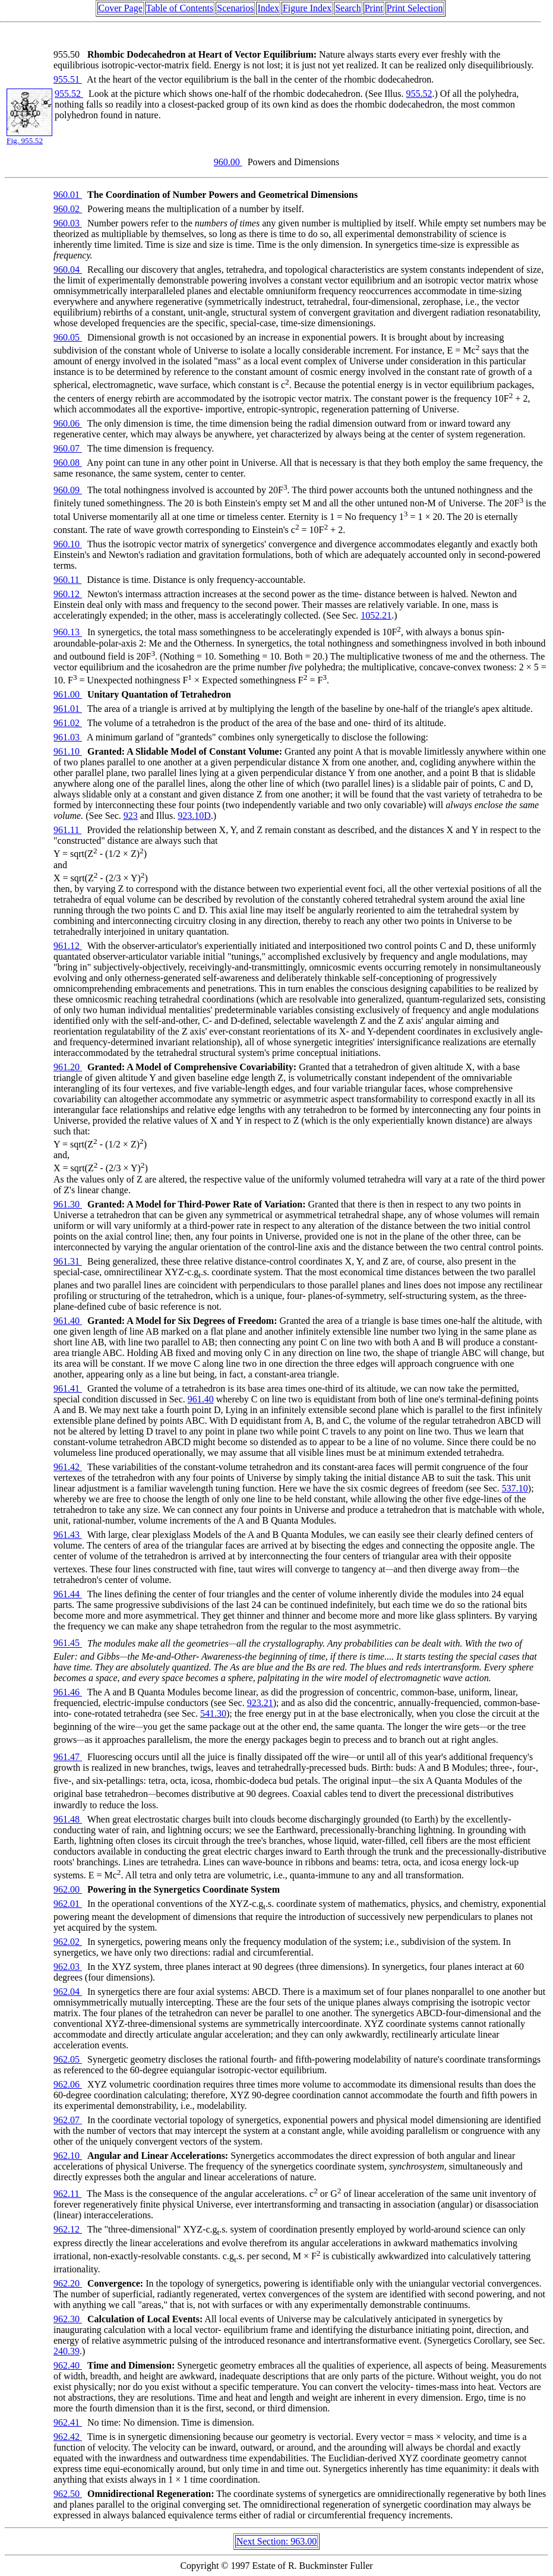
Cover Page (121, 8)
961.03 (67, 737)
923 (131, 816)
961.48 (67, 1819)
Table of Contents (180, 8)
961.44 (67, 1594)
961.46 (67, 1692)
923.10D (194, 816)
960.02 (67, 209)
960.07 (67, 448)
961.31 (67, 1261)
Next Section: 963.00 (276, 2541)
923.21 (260, 1703)
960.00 (228, 162)
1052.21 (376, 615)
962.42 (67, 2437)
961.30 (67, 1204)
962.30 (67, 2319)
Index (268, 8)
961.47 (67, 1757)
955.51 (67, 79)
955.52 (69, 94)
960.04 (67, 269)
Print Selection (415, 8)
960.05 (67, 337)
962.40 (67, 2365)
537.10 (515, 1488)
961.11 (67, 830)
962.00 (67, 1889)
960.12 (67, 594)
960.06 (67, 423)
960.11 (67, 580)
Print (374, 8)
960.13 (67, 633)
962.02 (67, 1942)
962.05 (67, 2059)
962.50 (67, 2494)
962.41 (67, 2422)
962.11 (67, 2194)
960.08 (67, 463)
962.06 (67, 2084)
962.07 (67, 2120)
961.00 (67, 694)
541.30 (213, 1713)
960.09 (67, 490)
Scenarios (235, 8)
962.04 (67, 1992)
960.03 (67, 223)
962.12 (67, 2229)
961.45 (67, 1643)
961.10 (67, 751)
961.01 (67, 709)
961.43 (67, 1535)
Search (348, 8)
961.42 (67, 1467)
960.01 (67, 195)
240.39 (66, 2351)
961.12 (67, 946)
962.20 (67, 2283)
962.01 (67, 1904)
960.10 (67, 544)
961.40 (67, 1321)
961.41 (67, 1388)
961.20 (67, 1067)
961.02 (67, 723)
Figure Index (307, 8)
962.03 (67, 1967)
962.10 (67, 2156)
